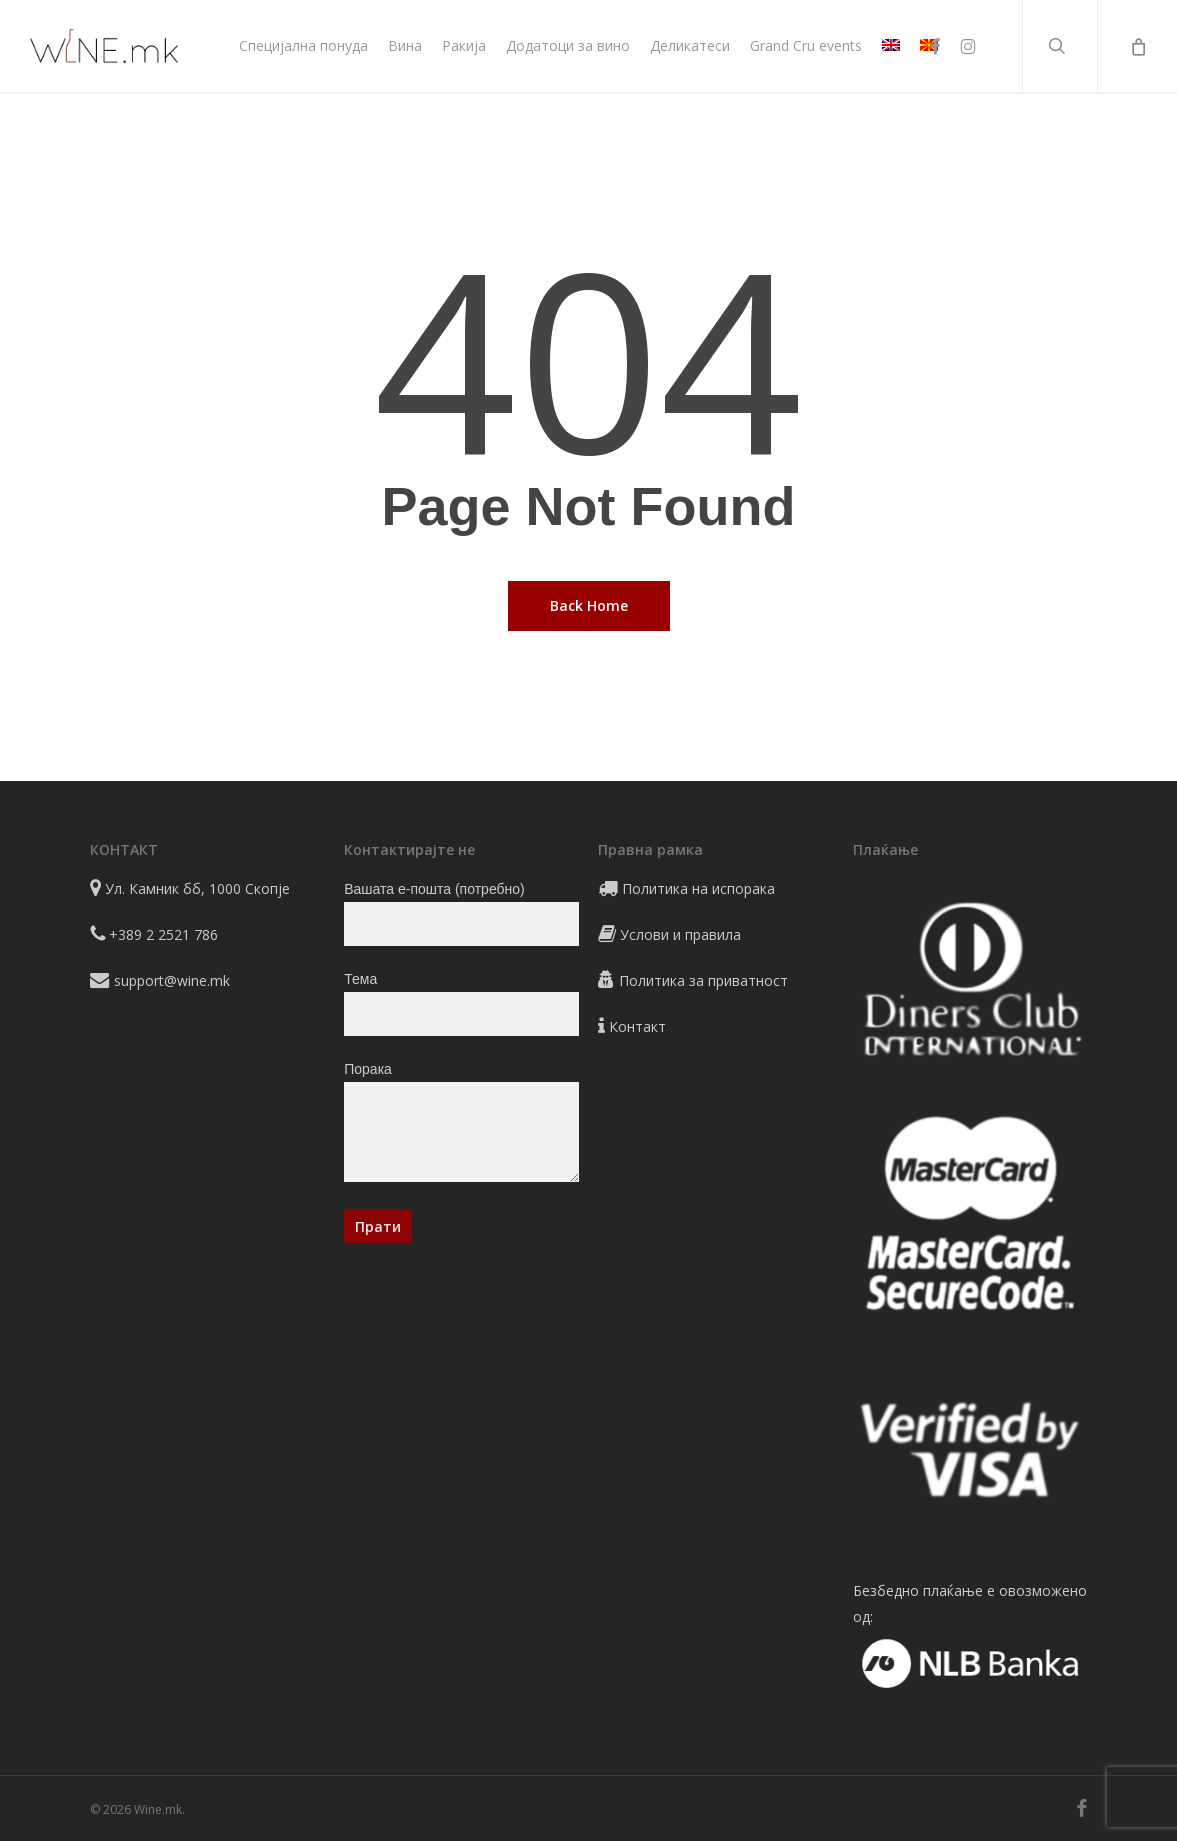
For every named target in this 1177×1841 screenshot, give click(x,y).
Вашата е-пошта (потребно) (461, 913)
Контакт (637, 1026)
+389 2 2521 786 (163, 934)
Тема (461, 1003)
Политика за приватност (703, 980)
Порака (461, 1125)
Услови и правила (680, 934)
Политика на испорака (698, 888)
